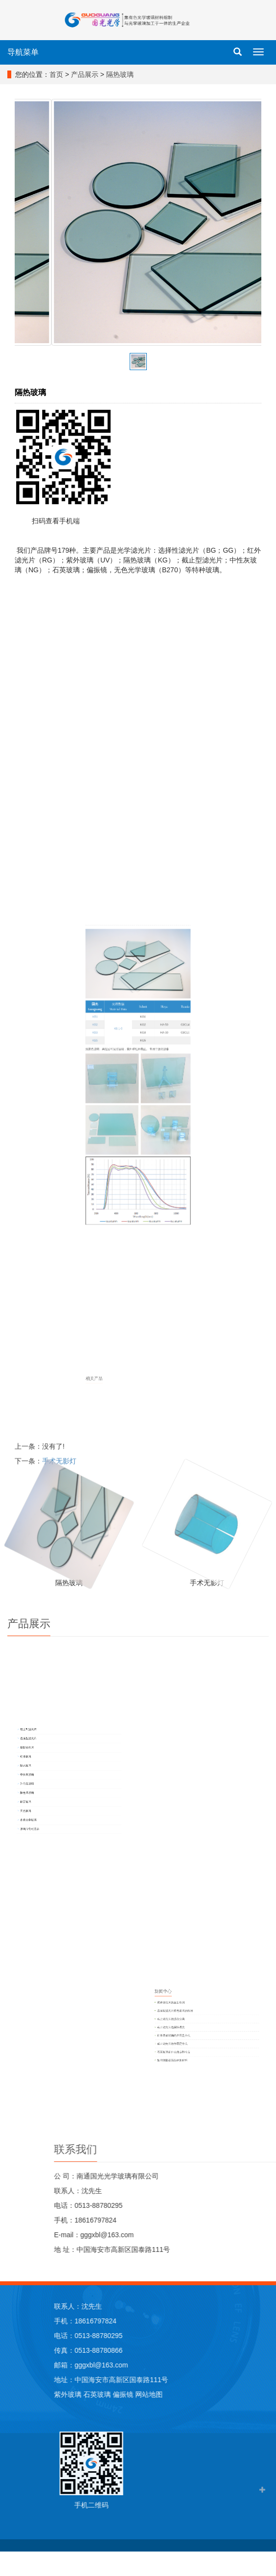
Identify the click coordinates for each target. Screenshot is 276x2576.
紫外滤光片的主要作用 (262, 2013)
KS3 (116, 1129)
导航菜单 (23, 52)
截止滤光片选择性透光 (262, 2026)
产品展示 (84, 74)
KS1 (116, 1121)
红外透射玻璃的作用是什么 (263, 2030)
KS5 (116, 1133)
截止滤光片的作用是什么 (263, 2034)
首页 (56, 74)
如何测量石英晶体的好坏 (263, 2042)
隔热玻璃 (120, 74)
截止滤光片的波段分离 (262, 2022)
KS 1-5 (128, 1127)
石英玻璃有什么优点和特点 (263, 2038)
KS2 (116, 1125)
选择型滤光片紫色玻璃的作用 (264, 2017)
